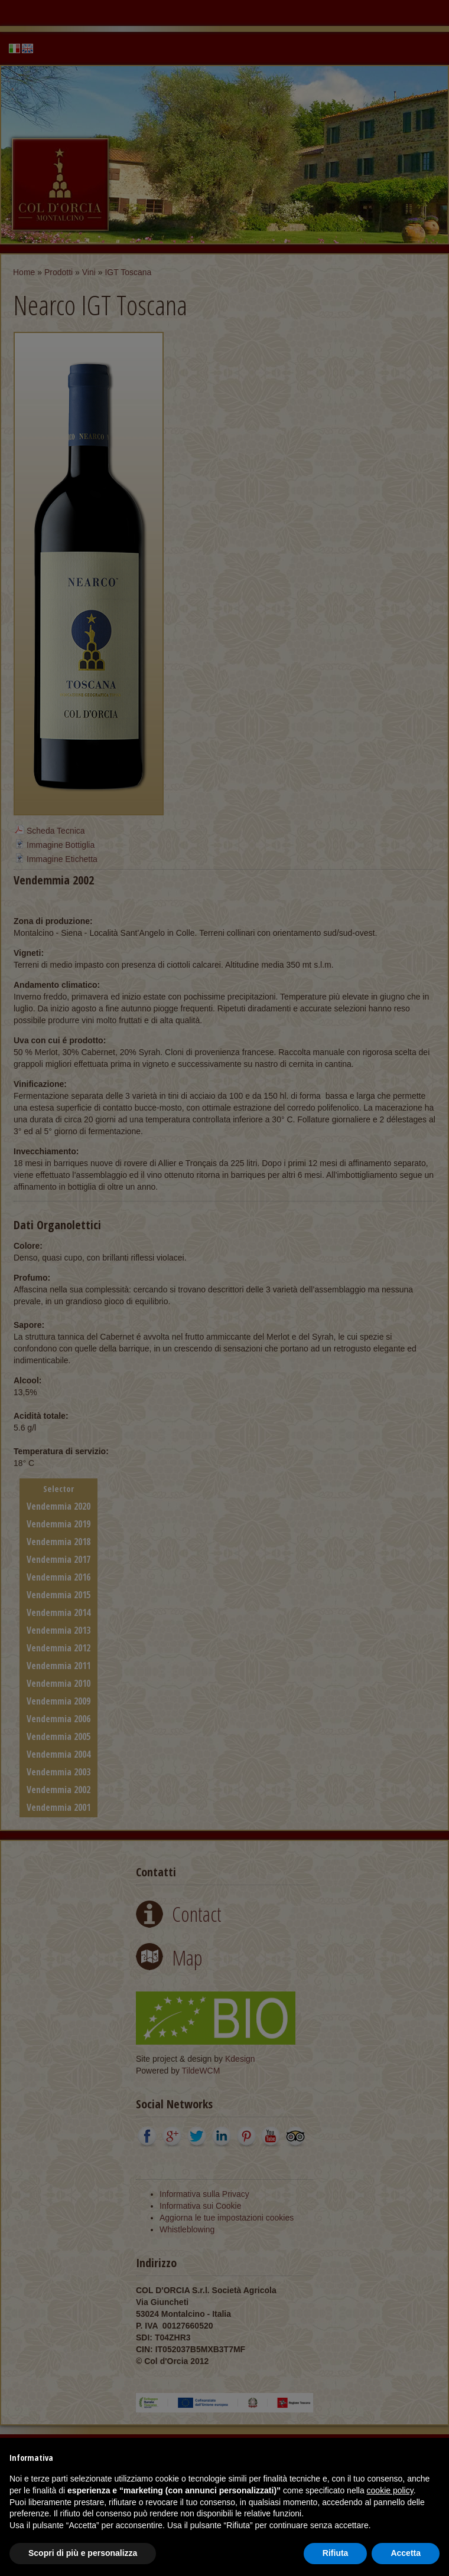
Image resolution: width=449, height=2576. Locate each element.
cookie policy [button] (390, 2490)
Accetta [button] (406, 2553)
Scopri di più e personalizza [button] (82, 2553)
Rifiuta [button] (336, 2553)
